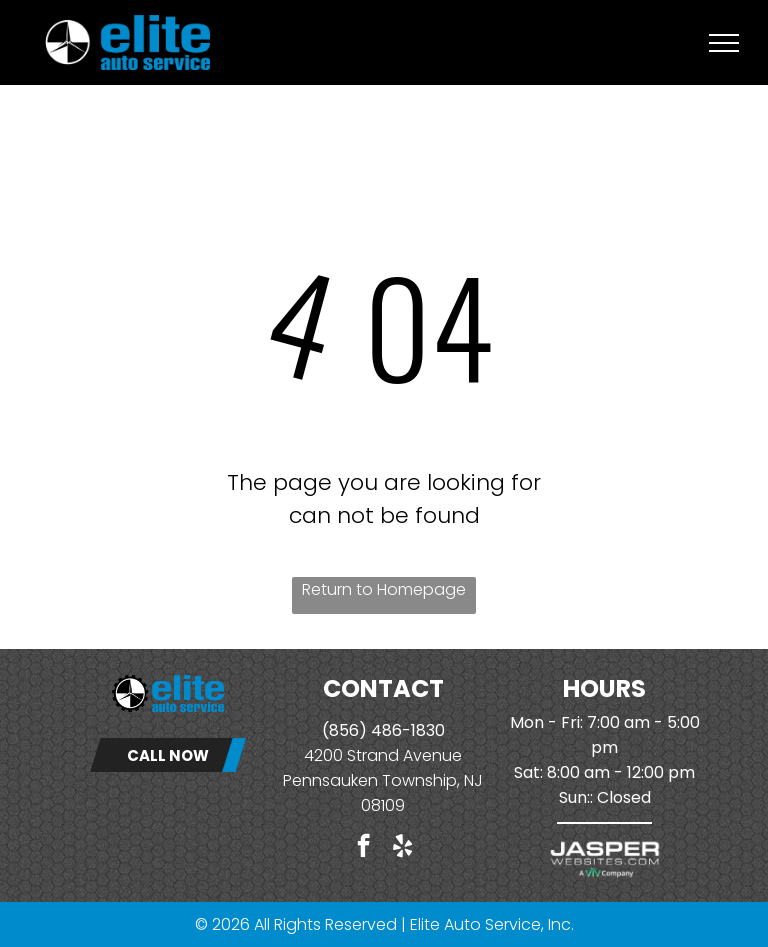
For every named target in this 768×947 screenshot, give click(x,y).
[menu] (724, 43)
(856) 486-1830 (383, 730)
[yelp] (402, 848)
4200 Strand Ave (368, 755)
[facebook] (363, 848)
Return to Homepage (384, 589)
